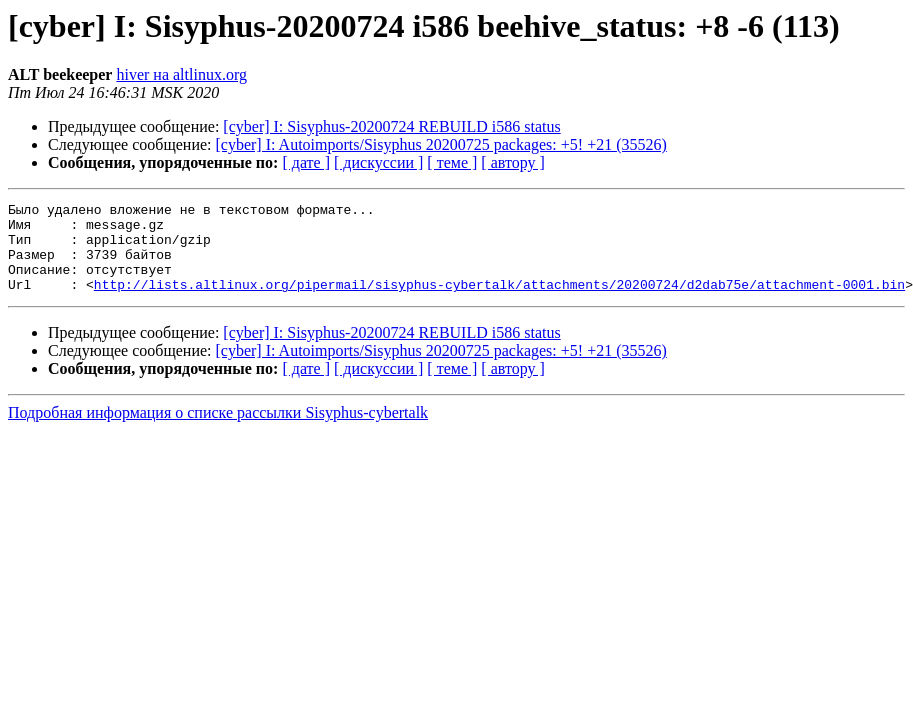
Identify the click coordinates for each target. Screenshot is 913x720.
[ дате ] (306, 162)
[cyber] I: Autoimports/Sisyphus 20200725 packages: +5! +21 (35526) (441, 144)
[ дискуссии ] (378, 162)
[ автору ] (512, 162)
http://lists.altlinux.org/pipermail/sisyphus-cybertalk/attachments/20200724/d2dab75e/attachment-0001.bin (499, 302)
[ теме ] (452, 162)
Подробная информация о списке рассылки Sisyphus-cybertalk (218, 430)
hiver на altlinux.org (181, 74)
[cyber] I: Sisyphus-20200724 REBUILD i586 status (391, 126)
